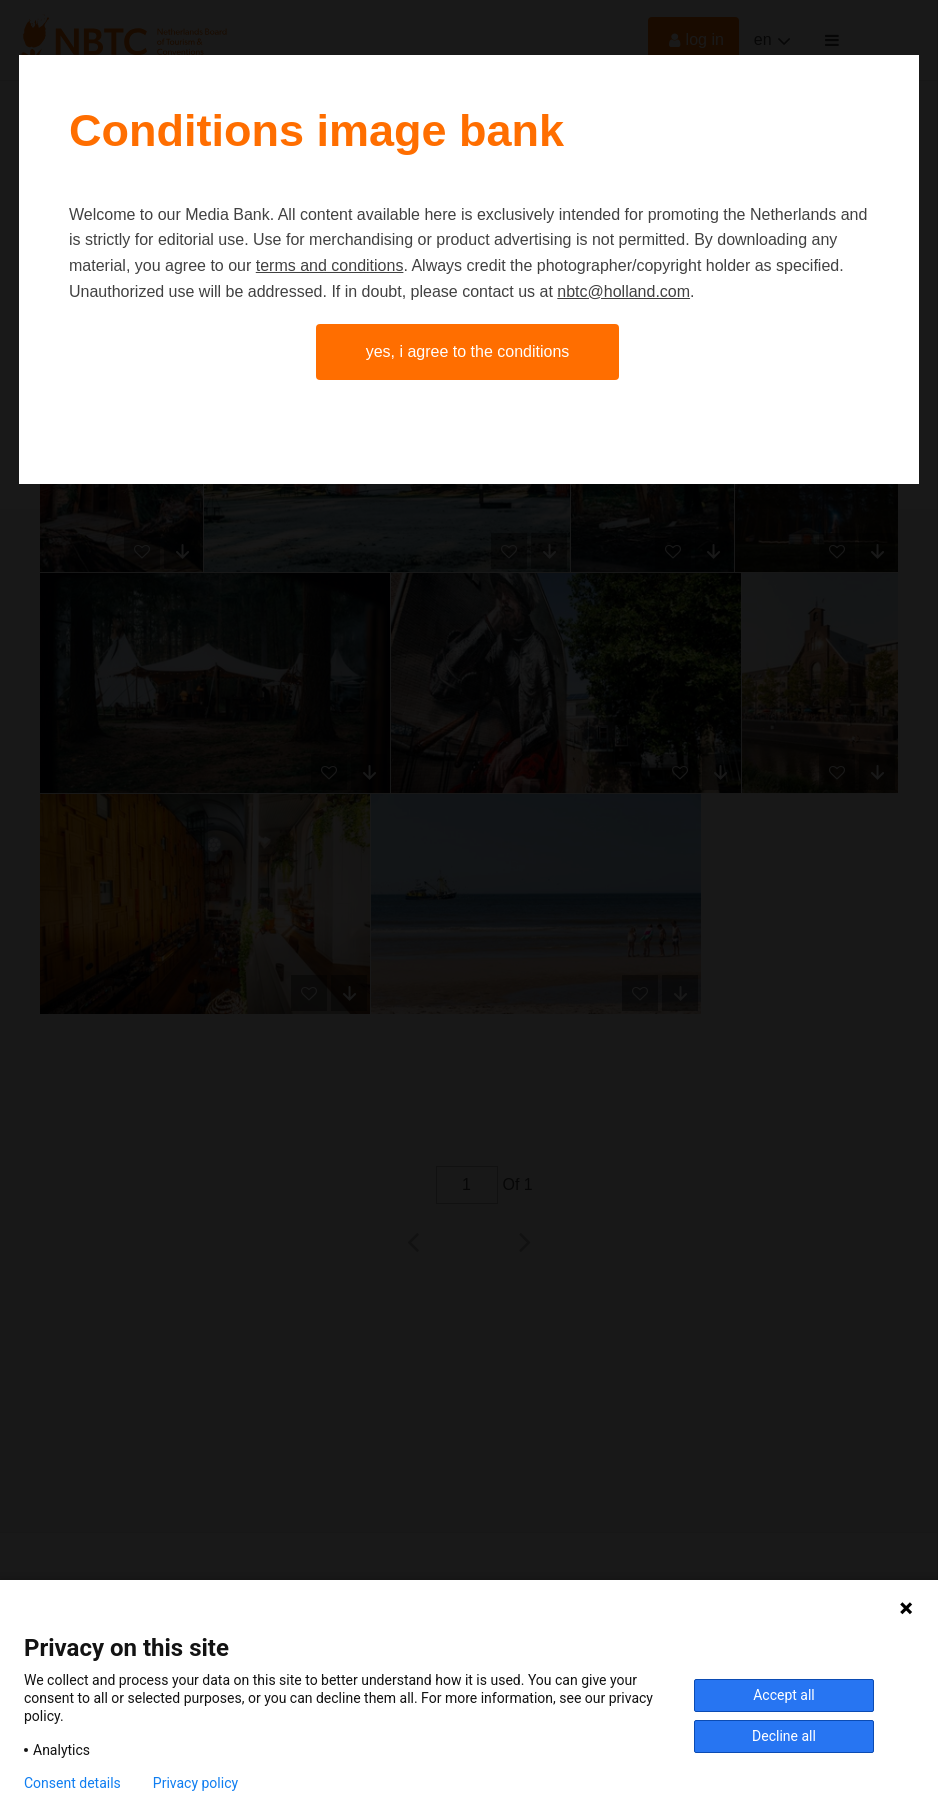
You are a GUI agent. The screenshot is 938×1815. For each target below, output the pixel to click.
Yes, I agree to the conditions (468, 351)
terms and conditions (330, 265)
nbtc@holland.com (623, 291)
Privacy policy (195, 1783)
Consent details (72, 1783)
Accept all (784, 1695)
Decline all (784, 1736)
